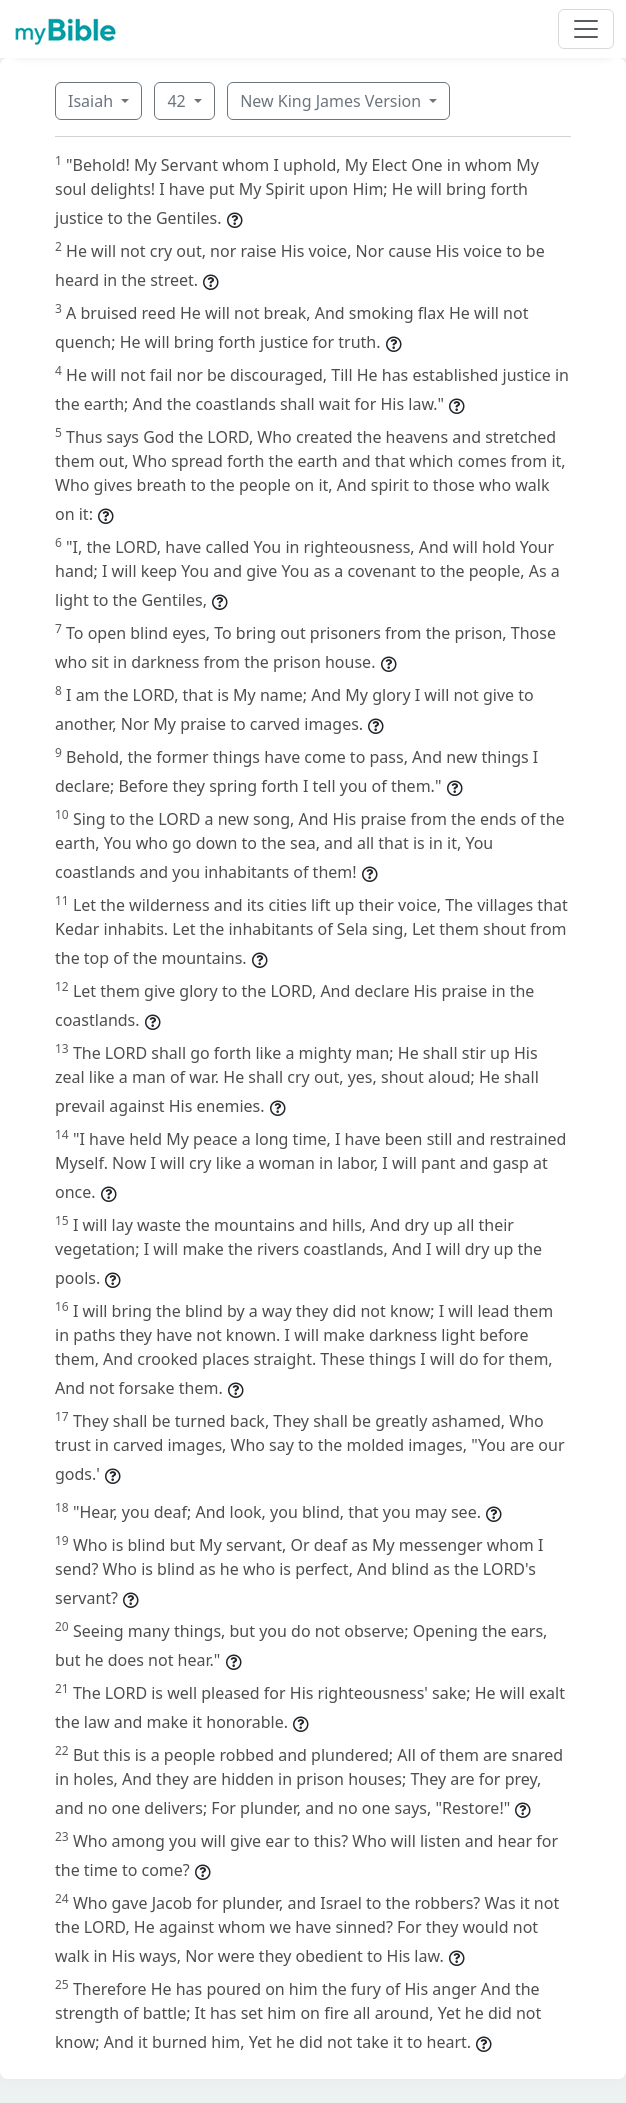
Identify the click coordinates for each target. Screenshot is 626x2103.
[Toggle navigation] (586, 29)
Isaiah (92, 101)
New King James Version (332, 101)
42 (178, 101)
